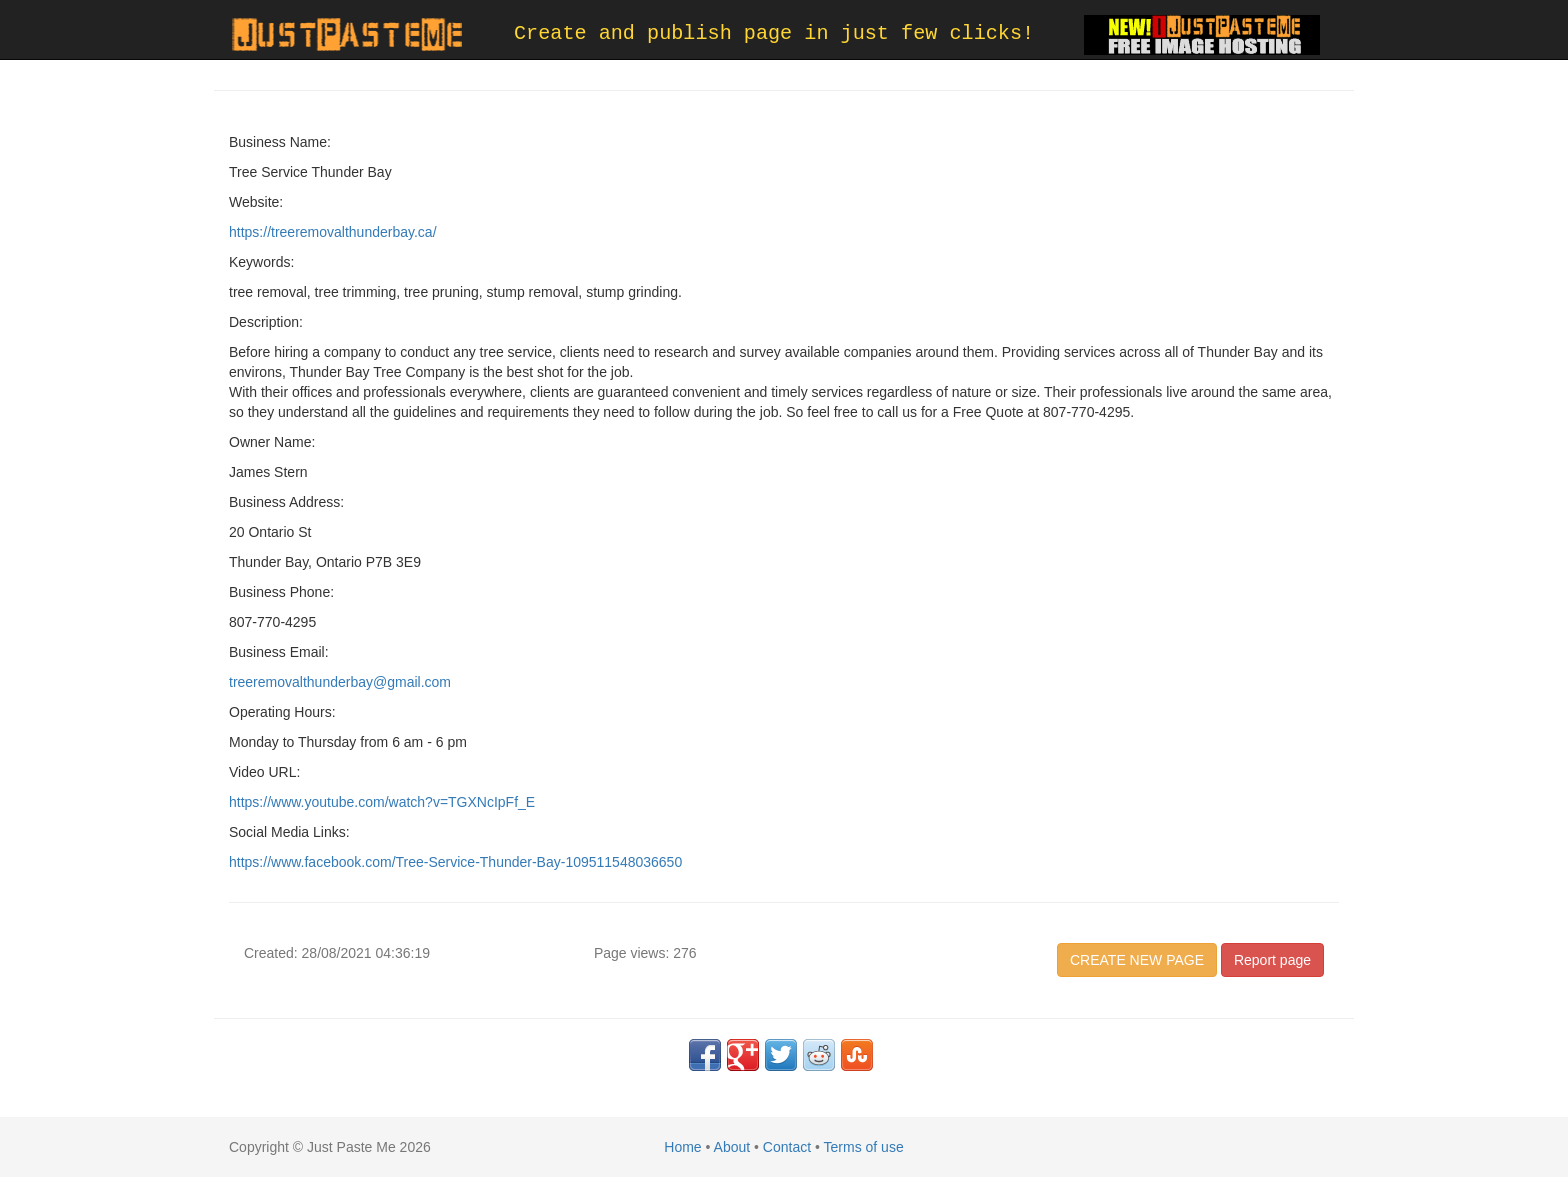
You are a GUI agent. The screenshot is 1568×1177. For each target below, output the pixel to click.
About (732, 1147)
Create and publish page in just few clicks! (774, 33)
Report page (1272, 960)
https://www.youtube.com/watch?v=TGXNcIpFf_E (382, 802)
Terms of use (864, 1147)
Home (682, 1147)
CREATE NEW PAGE (1137, 960)
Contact (787, 1147)
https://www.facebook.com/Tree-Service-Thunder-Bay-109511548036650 (455, 862)
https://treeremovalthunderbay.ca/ (333, 232)
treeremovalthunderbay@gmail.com (340, 682)
